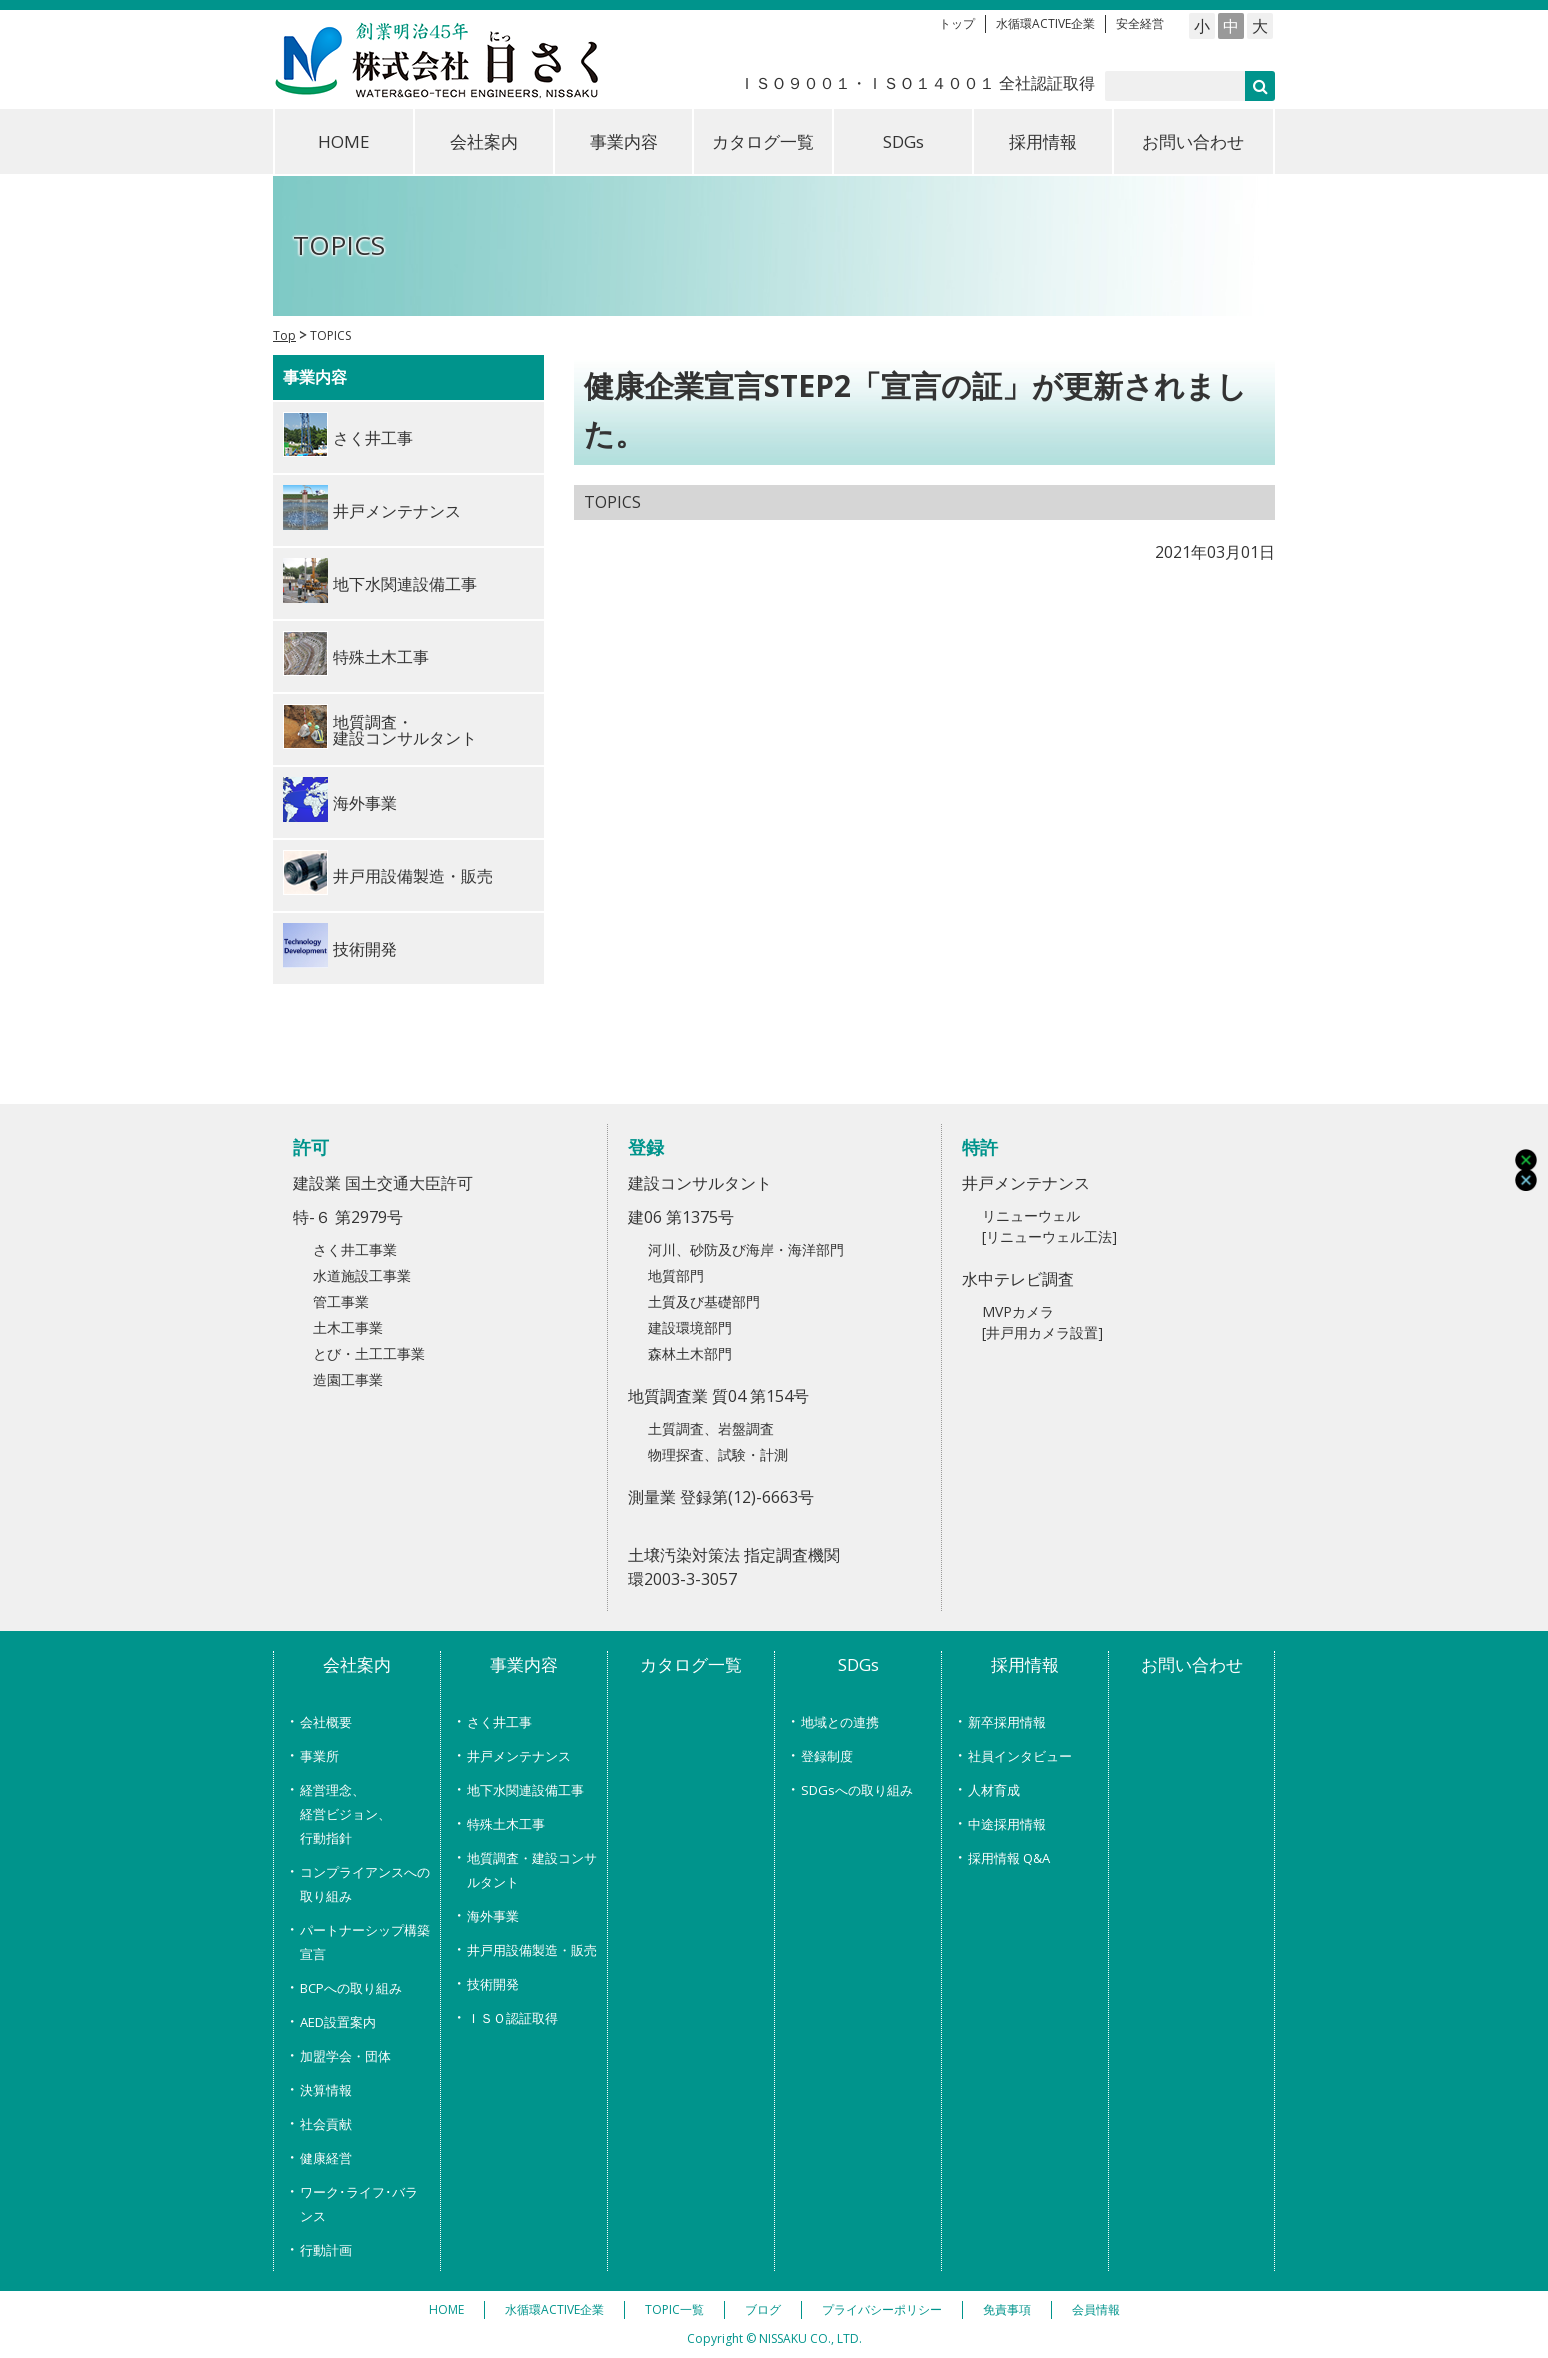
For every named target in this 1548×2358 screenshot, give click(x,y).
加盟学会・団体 (345, 2056)
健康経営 (326, 2158)
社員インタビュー (1020, 1756)
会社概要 (326, 1722)
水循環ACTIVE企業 (1045, 23)
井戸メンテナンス (519, 1756)
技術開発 (493, 1984)
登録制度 (827, 1756)
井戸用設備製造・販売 (532, 1950)
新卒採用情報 (1007, 1722)
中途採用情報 (1007, 1824)
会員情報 (1096, 2309)
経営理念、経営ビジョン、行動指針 (345, 1814)
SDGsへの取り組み (857, 1790)
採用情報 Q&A (1009, 1858)
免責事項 (1007, 2309)
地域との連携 (840, 1722)
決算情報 (326, 2090)
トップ (957, 23)
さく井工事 (499, 1722)
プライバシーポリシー (882, 2309)
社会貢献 (326, 2124)
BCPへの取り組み (351, 1988)
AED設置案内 (338, 2022)
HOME (344, 141)
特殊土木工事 (506, 1824)
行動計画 (326, 2250)
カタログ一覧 (763, 141)
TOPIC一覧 (674, 2309)
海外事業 (493, 1916)
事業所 (319, 1756)
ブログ (763, 2309)
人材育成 (994, 1790)
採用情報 (1043, 141)
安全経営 (1140, 23)
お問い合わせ (1193, 141)
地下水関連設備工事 (525, 1790)
